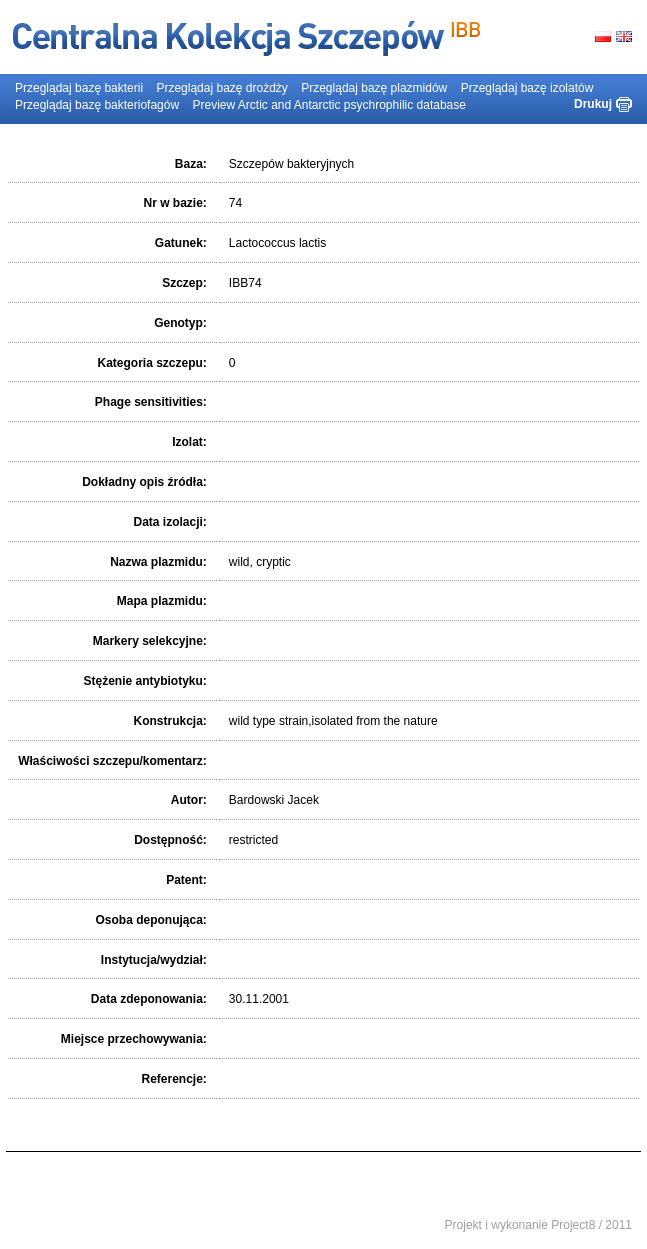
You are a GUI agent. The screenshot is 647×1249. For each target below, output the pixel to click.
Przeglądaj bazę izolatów (527, 88)
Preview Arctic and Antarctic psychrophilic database (328, 105)
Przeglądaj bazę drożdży (221, 88)
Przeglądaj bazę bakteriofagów (97, 105)
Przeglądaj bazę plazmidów (374, 88)
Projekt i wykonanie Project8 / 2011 (538, 1225)
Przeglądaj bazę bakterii (79, 88)
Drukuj (593, 104)
